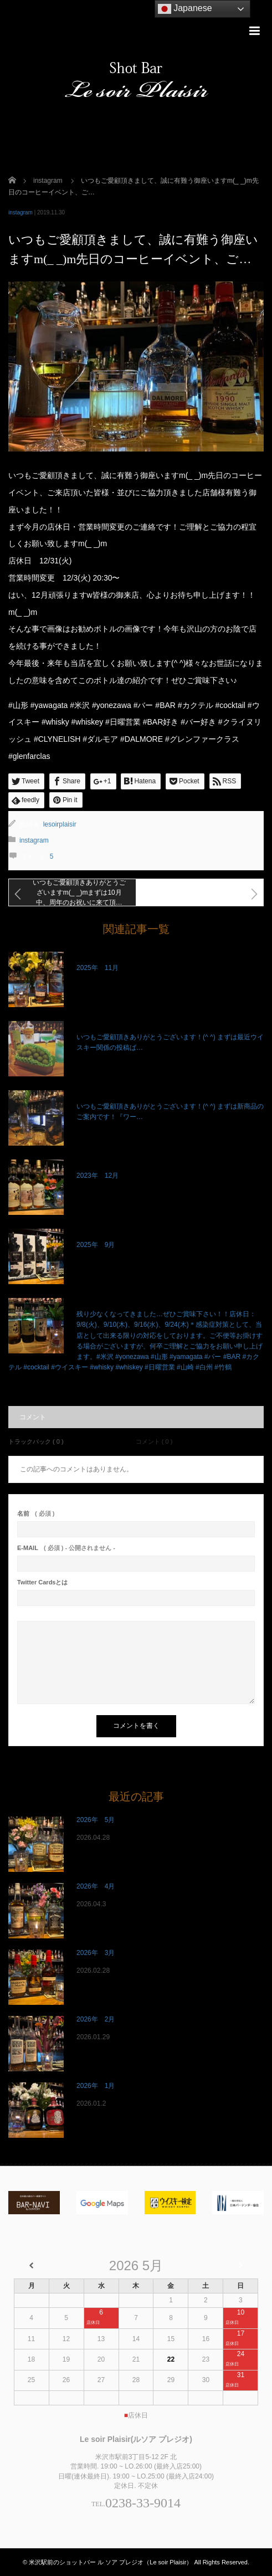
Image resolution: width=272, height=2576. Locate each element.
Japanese (185, 9)
